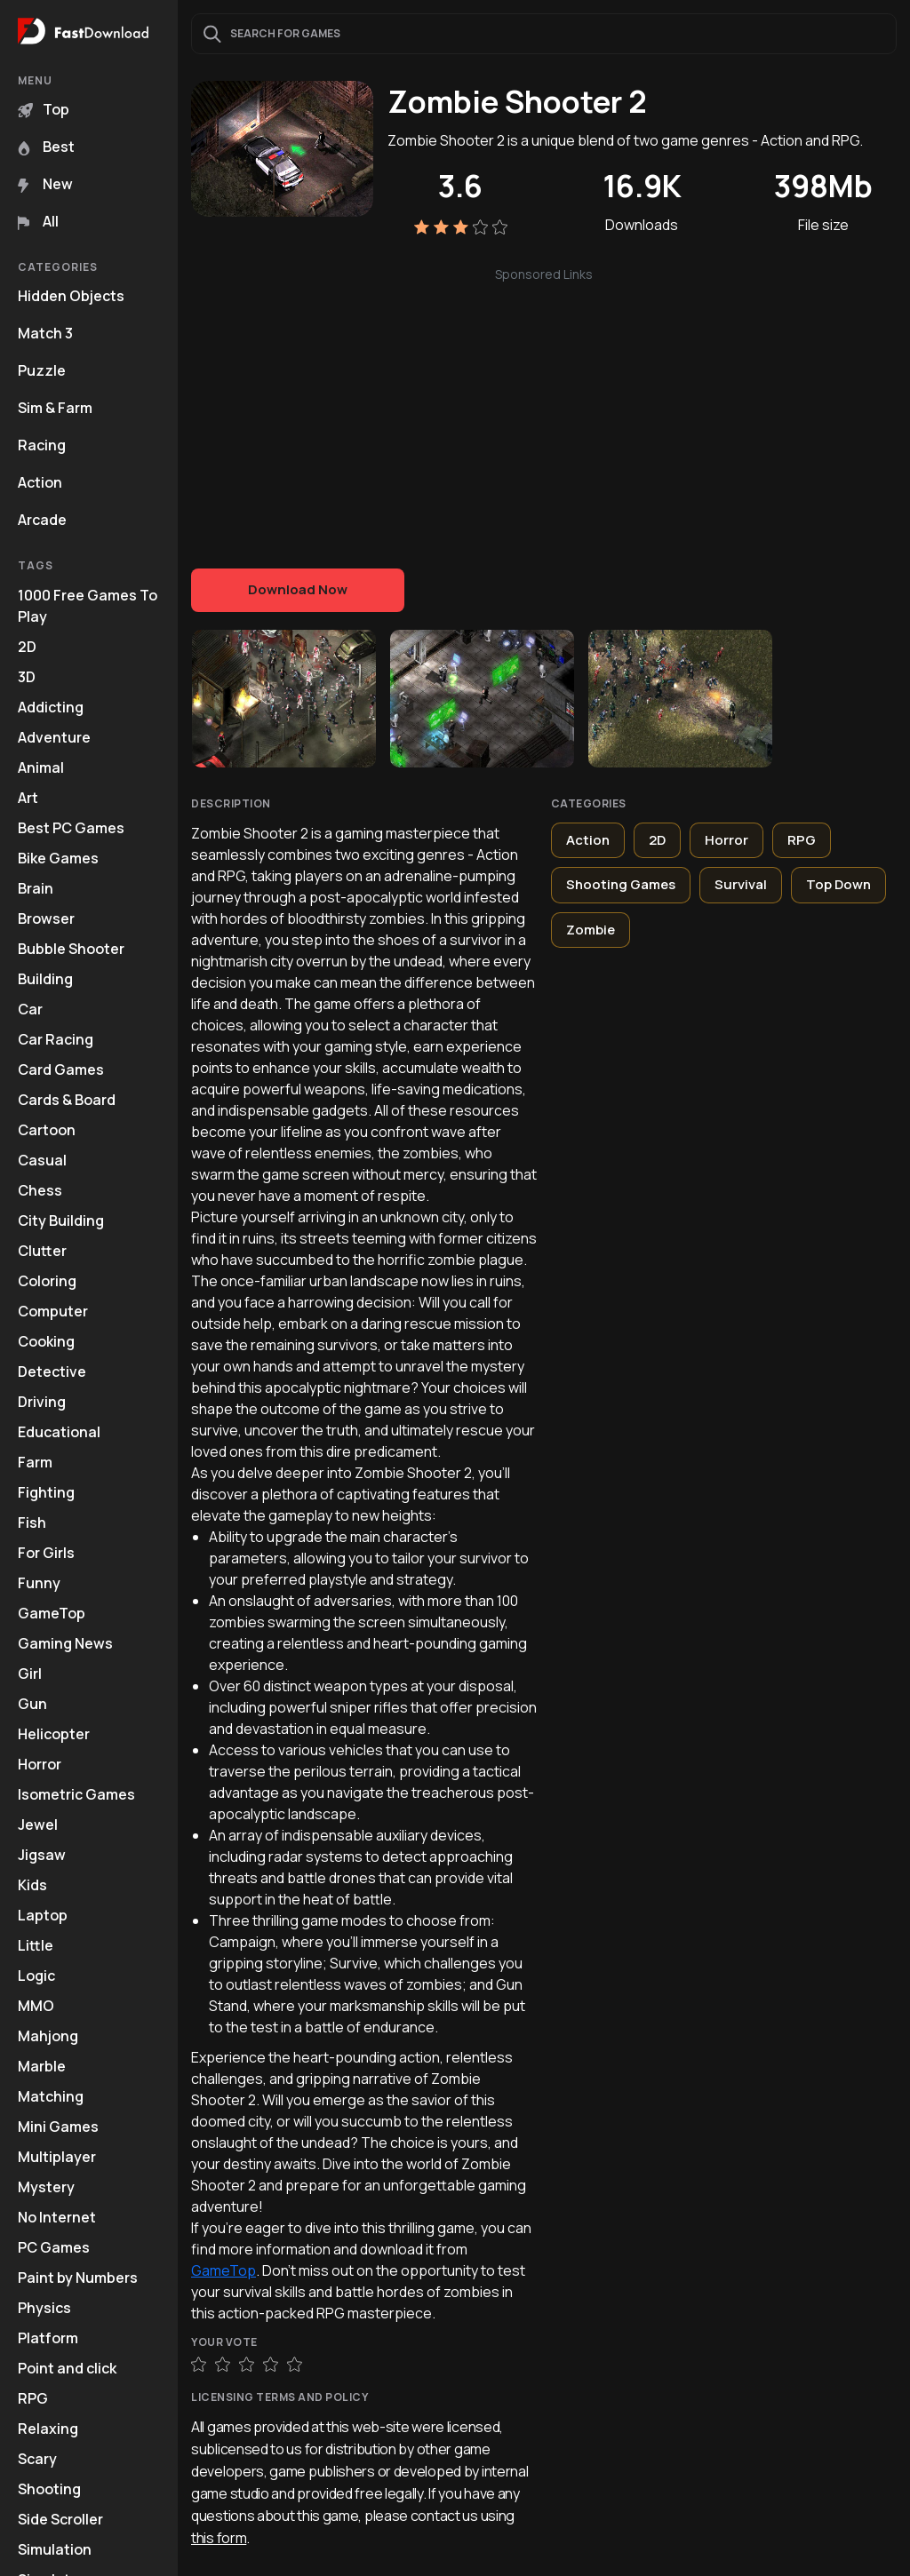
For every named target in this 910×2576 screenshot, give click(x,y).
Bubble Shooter (71, 948)
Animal (41, 767)
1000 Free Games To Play (87, 605)
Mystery (46, 2187)
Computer (53, 1311)
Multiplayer (57, 2157)
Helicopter (54, 1734)
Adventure (54, 737)
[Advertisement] (544, 408)
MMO (36, 2005)
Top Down (838, 884)
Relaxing (48, 2428)
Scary (37, 2459)
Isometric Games (76, 1794)
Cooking (46, 1341)
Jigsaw (42, 1854)
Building (45, 979)
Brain (35, 888)
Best (46, 146)
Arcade (42, 519)
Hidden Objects (71, 296)
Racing (42, 445)
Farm (35, 1462)
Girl (30, 1673)
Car (30, 1009)
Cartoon (47, 1130)
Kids (32, 1885)
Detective (52, 1371)
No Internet (57, 2217)
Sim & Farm (55, 407)
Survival (740, 884)
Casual (42, 1160)
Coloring (47, 1281)
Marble (42, 2066)
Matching (51, 2096)
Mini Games (58, 2126)
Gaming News (65, 1643)
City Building (61, 1220)
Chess (40, 1190)
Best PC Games (71, 828)
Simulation (55, 2549)
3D (27, 677)
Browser (46, 918)
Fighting (46, 1492)
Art (28, 797)
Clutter (42, 1250)
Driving (42, 1401)
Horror (39, 1764)
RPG (33, 2398)
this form (218, 2538)
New (45, 184)
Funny (39, 1583)
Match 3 (45, 333)
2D (27, 646)
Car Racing (55, 1039)
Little (35, 1945)
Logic (36, 1975)
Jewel (38, 1824)
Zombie (590, 929)
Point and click (67, 2368)
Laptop (43, 1915)
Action (40, 482)
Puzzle (42, 370)
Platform (48, 2338)
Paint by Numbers (78, 2277)
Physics (44, 2308)
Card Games (61, 1069)
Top (43, 109)
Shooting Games (620, 884)
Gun (32, 1703)
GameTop (51, 1613)
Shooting (49, 2489)
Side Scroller (60, 2519)
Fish (32, 1522)
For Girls (46, 1552)
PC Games (54, 2247)
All (38, 221)
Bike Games (58, 858)
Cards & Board (67, 1099)
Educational (59, 1432)
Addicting (51, 707)
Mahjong (48, 2036)
